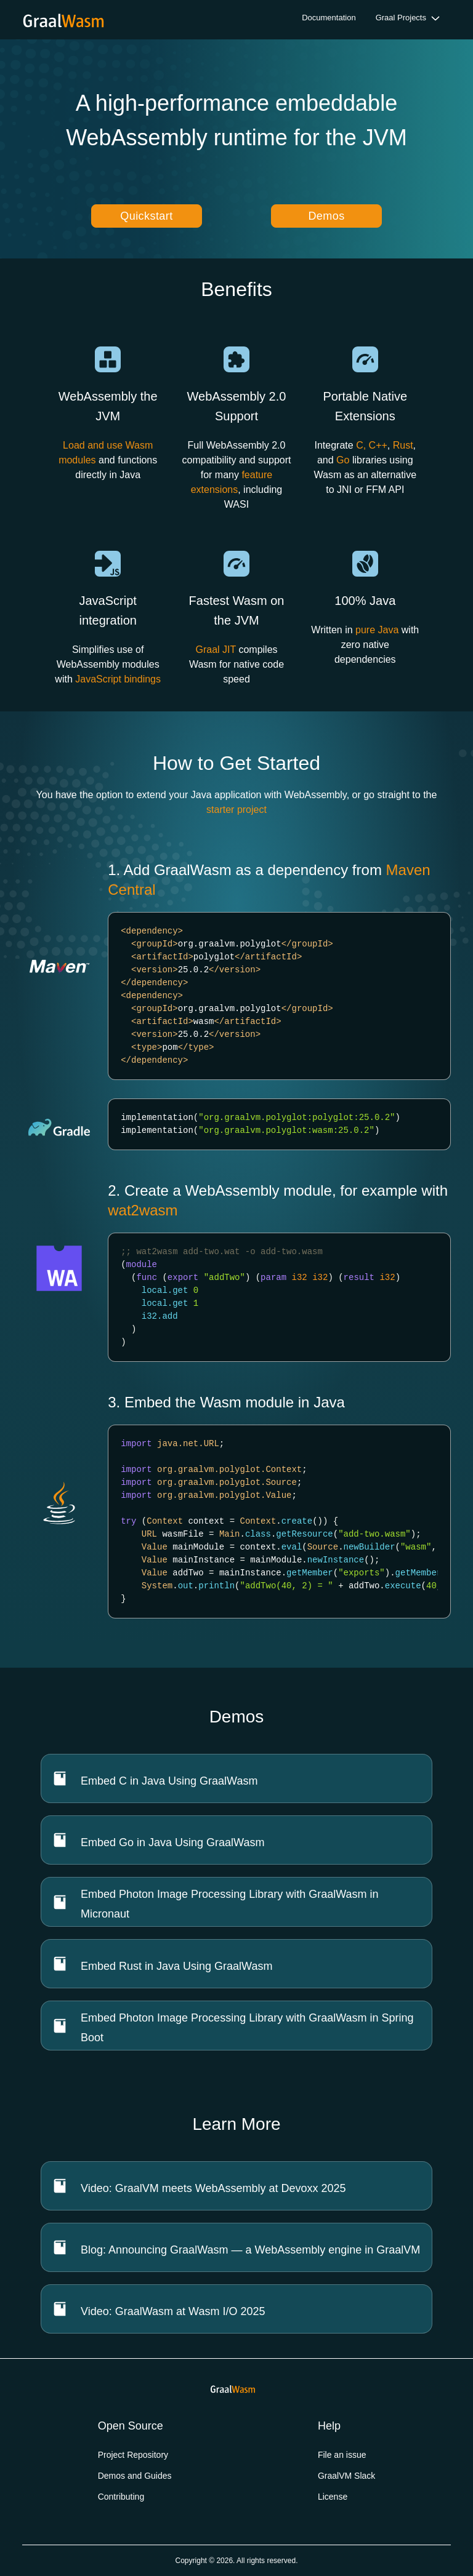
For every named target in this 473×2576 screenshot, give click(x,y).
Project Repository (133, 2455)
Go (342, 460)
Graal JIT (215, 649)
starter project (236, 809)
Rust (403, 445)
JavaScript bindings (118, 679)
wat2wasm (142, 1210)
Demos (326, 216)
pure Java (376, 630)
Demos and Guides (135, 2476)
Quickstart (146, 216)
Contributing (121, 2497)
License (332, 2497)
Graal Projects (401, 17)
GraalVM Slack (346, 2476)
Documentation (328, 17)
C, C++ (371, 445)
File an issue (342, 2455)
